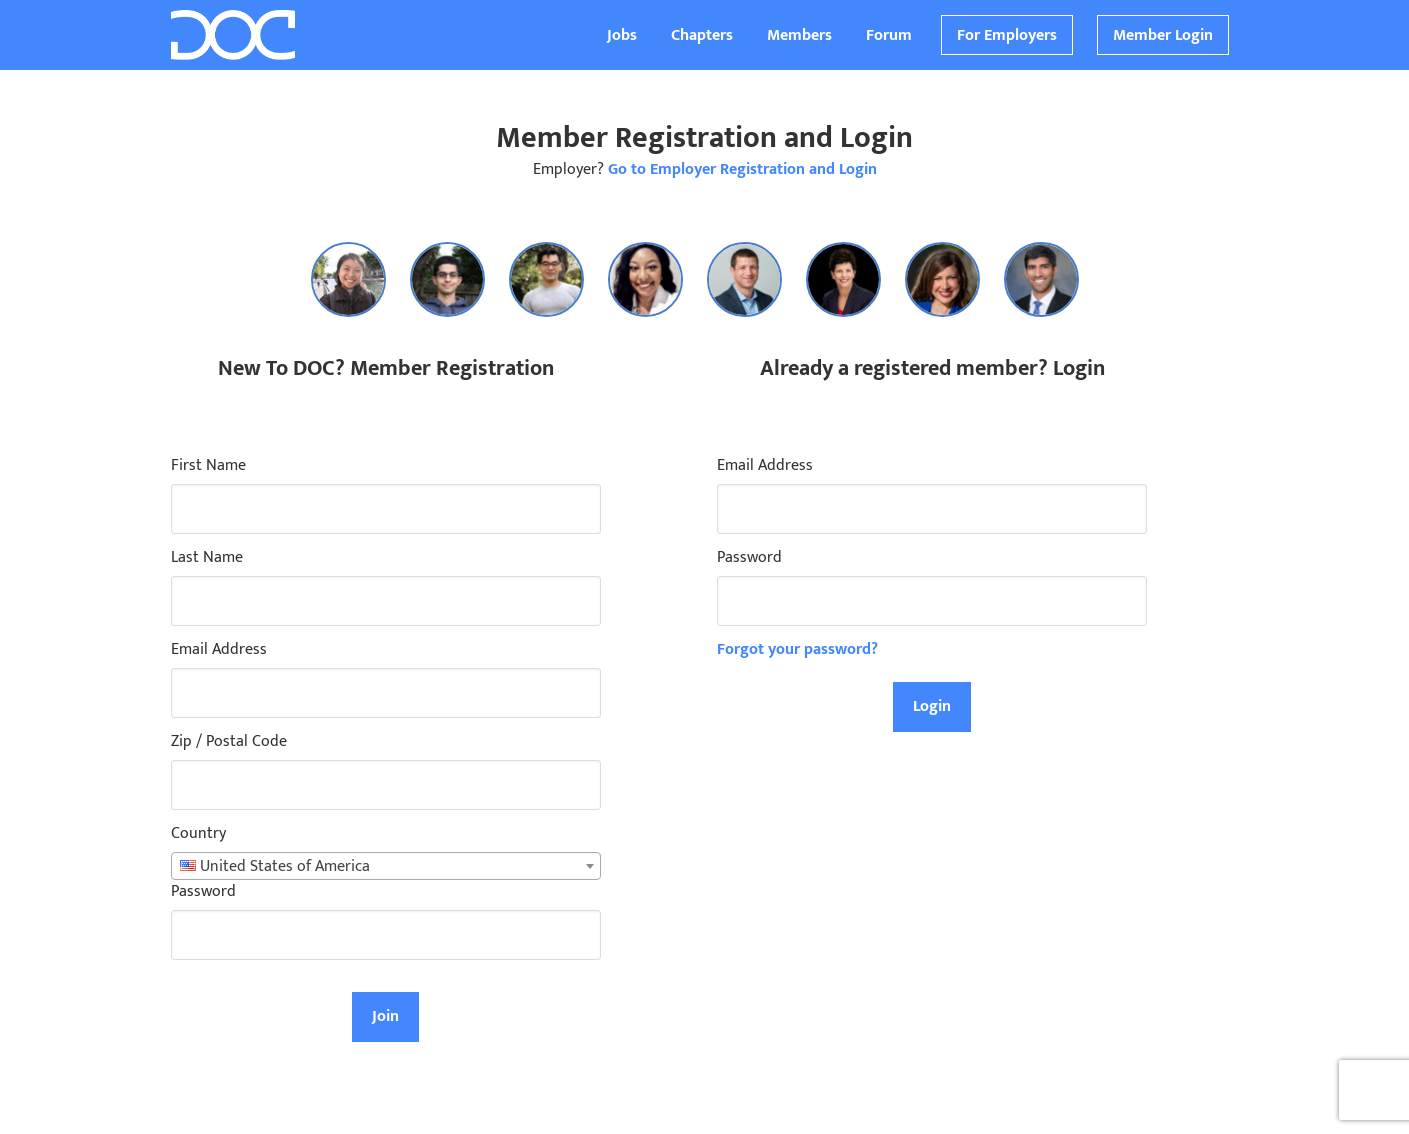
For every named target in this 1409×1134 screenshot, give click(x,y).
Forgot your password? (797, 649)
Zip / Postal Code (229, 742)
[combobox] (386, 866)
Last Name (207, 558)
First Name (208, 466)
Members (799, 35)
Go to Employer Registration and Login (742, 169)
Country (198, 834)
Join (385, 1016)
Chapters (702, 35)
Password (203, 892)
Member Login (1163, 35)
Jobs (622, 35)
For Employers (1007, 35)
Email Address (219, 650)
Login (932, 706)
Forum (889, 35)
